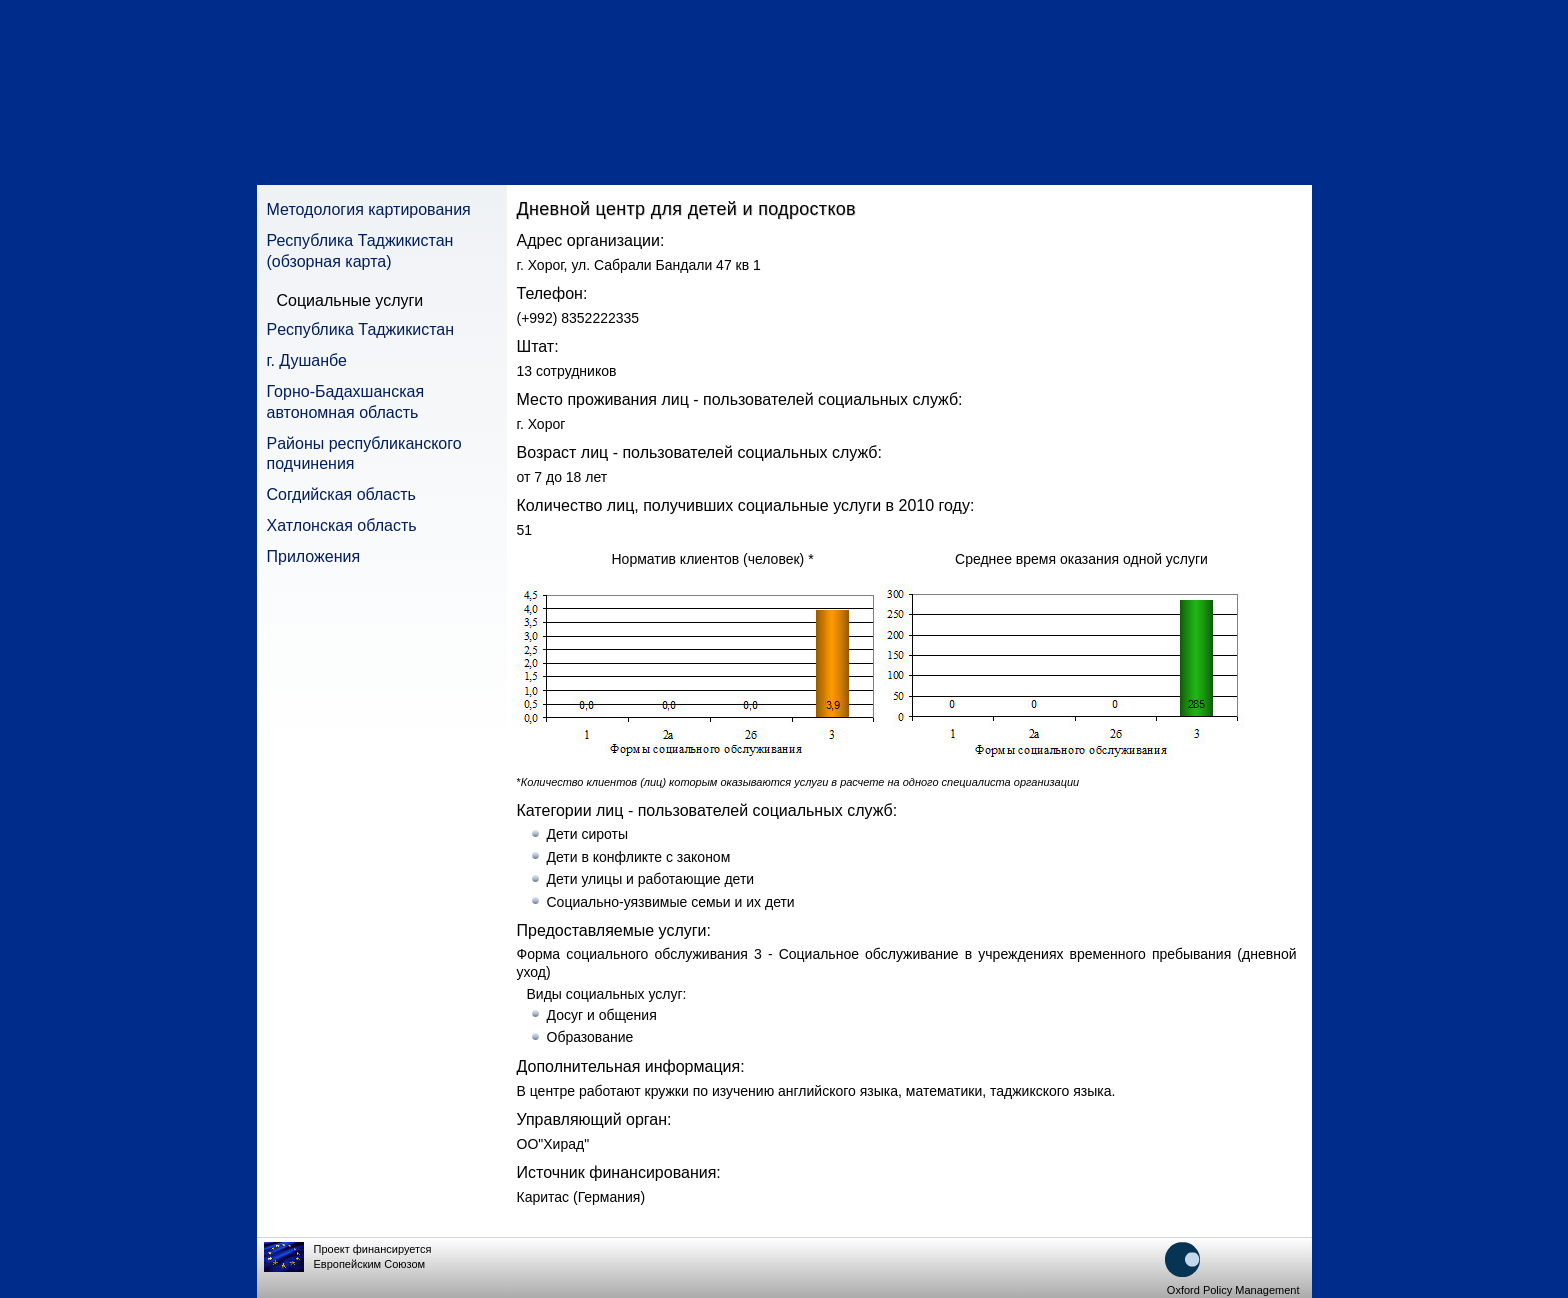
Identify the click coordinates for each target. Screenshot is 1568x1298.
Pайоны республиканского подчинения (364, 454)
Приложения (314, 556)
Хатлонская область (342, 525)
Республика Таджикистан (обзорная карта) (360, 251)
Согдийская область (341, 494)
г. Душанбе (307, 360)
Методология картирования (369, 209)
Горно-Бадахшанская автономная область (346, 402)
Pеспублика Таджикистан (361, 329)
